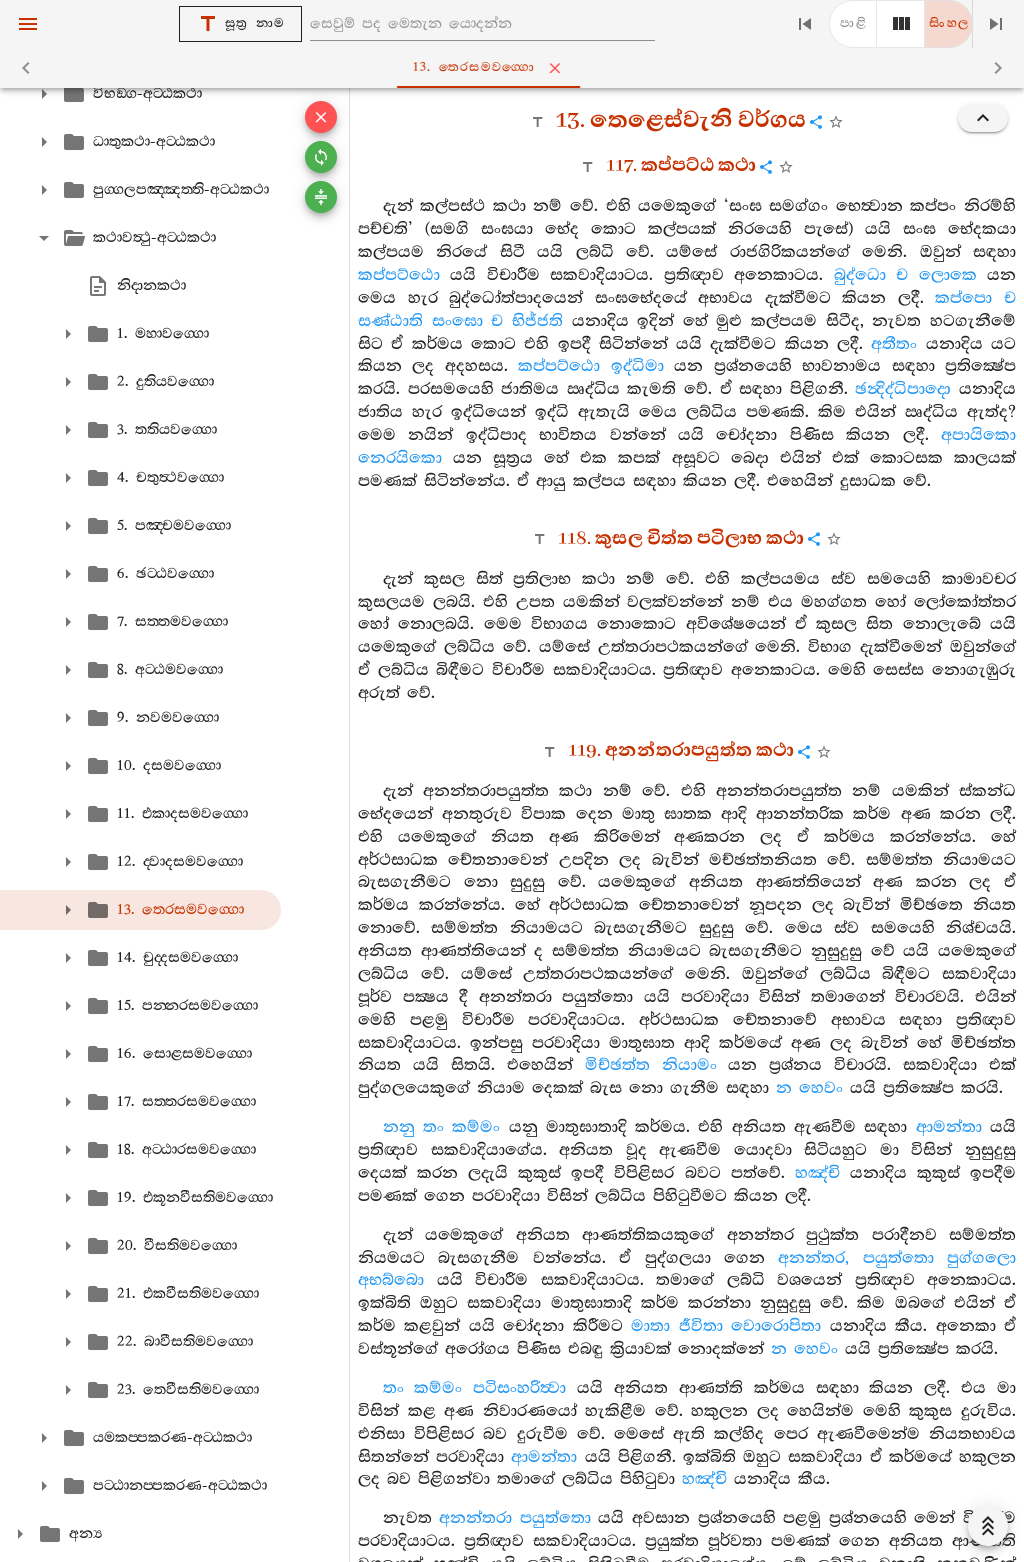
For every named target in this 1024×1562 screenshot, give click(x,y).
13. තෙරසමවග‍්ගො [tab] (516, 68)
